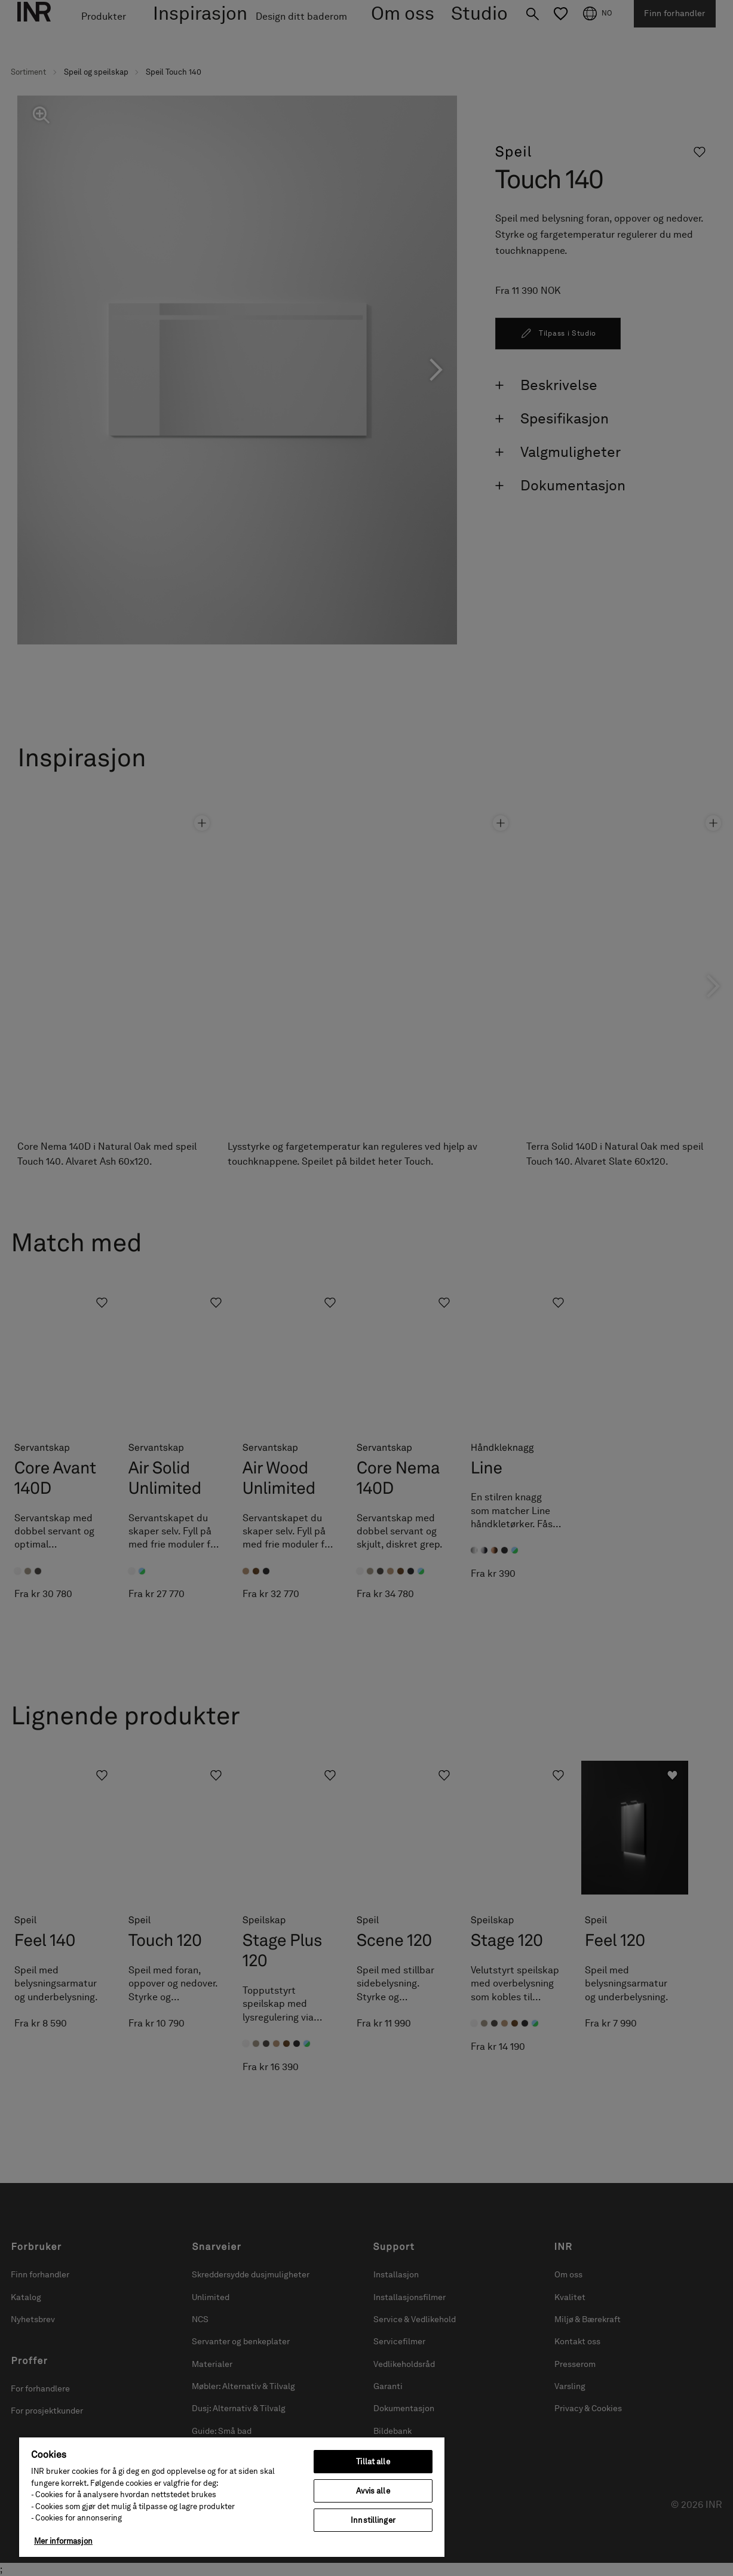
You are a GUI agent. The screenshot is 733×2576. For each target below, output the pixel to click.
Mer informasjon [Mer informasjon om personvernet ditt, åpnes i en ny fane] (63, 2541)
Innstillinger (373, 2520)
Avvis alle (372, 2490)
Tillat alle (372, 2461)
